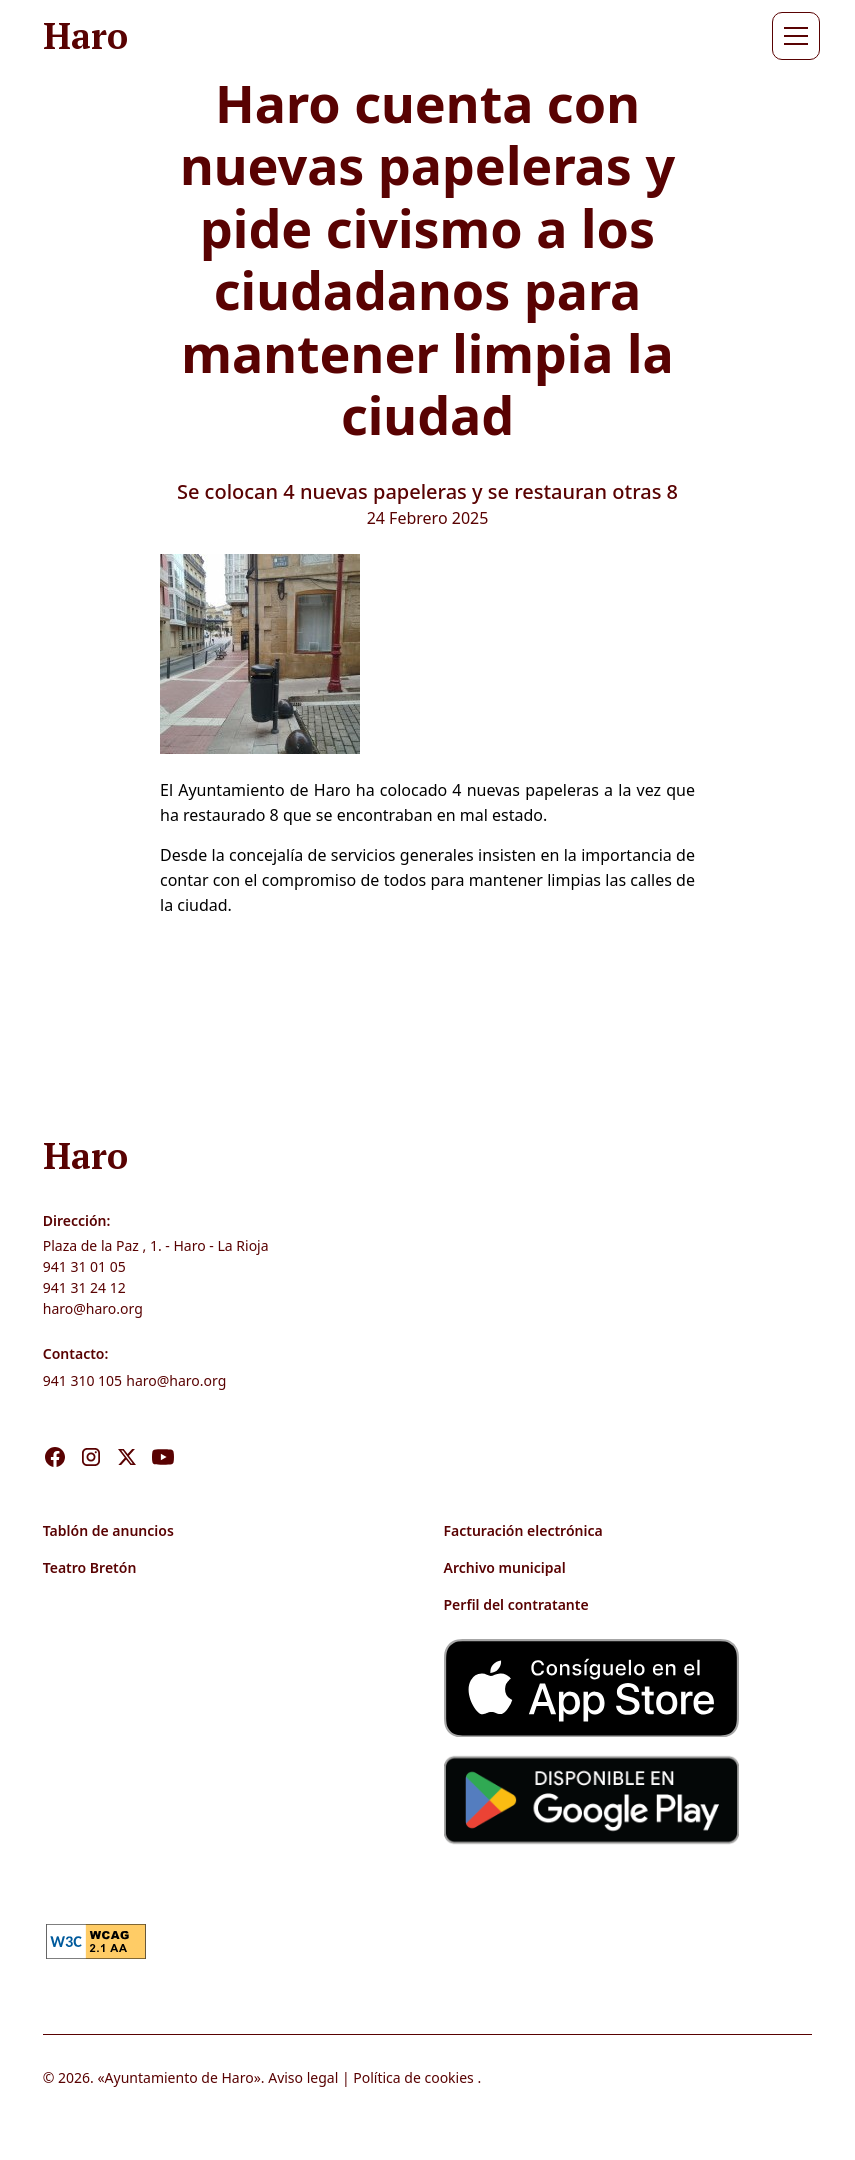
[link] (96, 1940)
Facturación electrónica (523, 1530)
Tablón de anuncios (108, 1530)
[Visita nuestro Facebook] (55, 1436)
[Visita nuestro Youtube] (163, 1436)
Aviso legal (303, 2077)
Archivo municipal (505, 1567)
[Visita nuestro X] (127, 1436)
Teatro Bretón (90, 1567)
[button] (792, 36)
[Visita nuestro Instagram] (91, 1436)
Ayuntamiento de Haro (179, 2077)
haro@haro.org (93, 1308)
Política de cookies (413, 2077)
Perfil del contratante (516, 1604)
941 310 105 (82, 1380)
